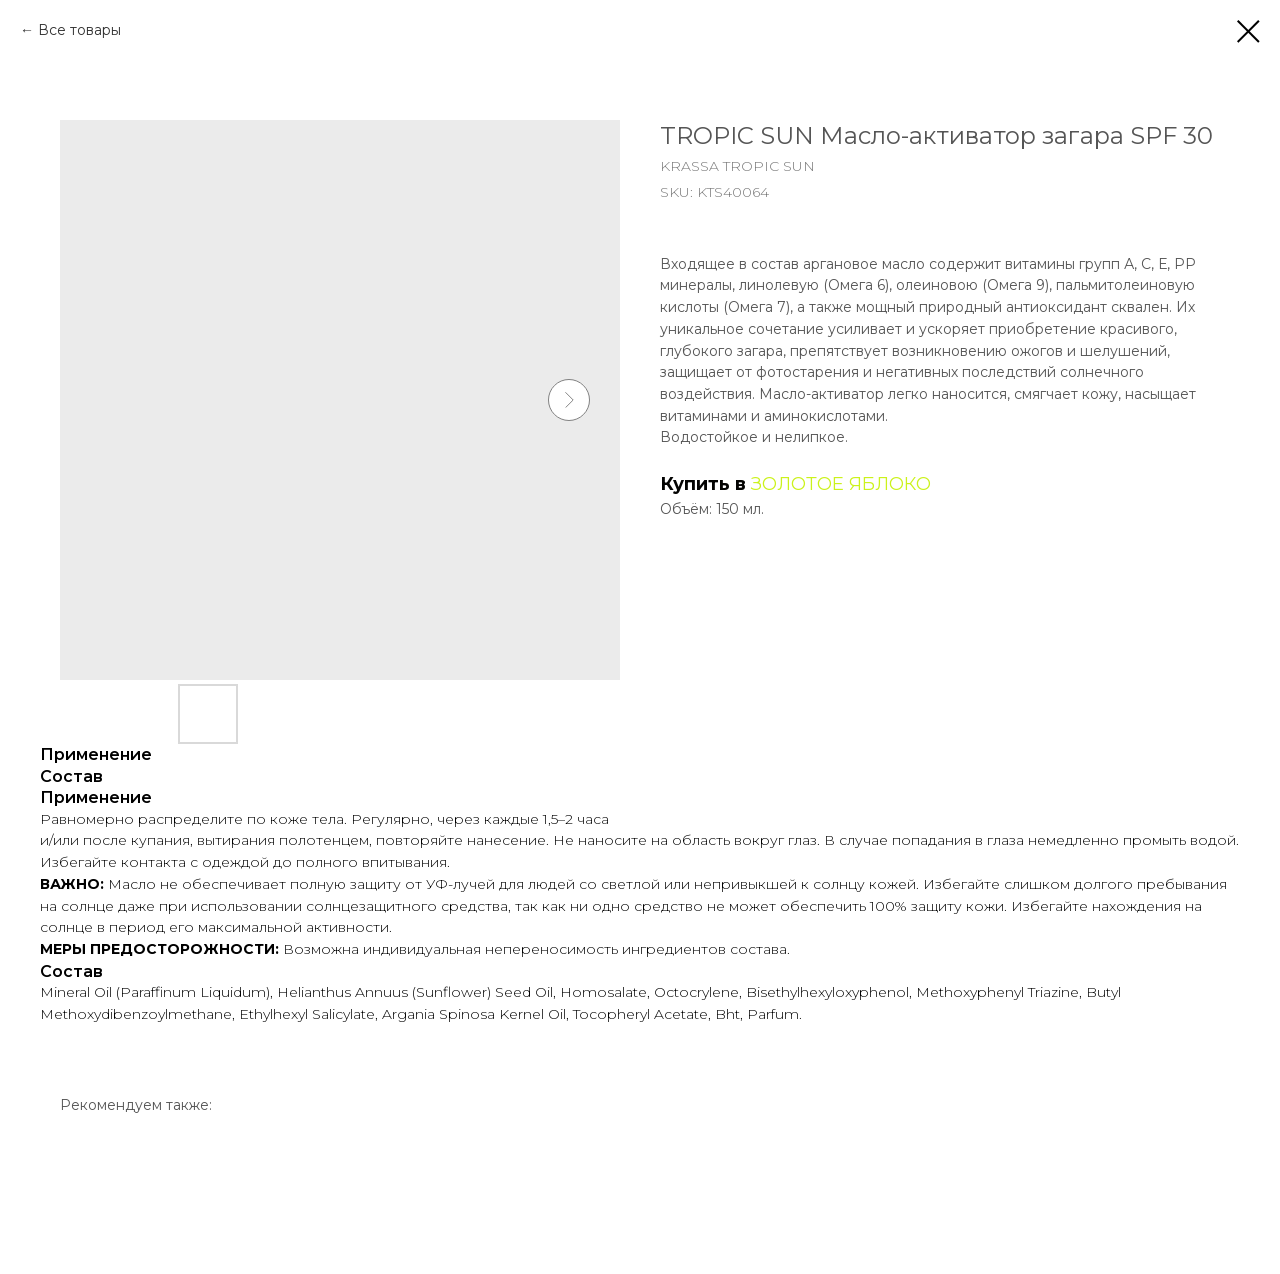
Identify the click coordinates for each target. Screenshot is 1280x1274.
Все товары (79, 30)
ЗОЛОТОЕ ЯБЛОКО (841, 484)
